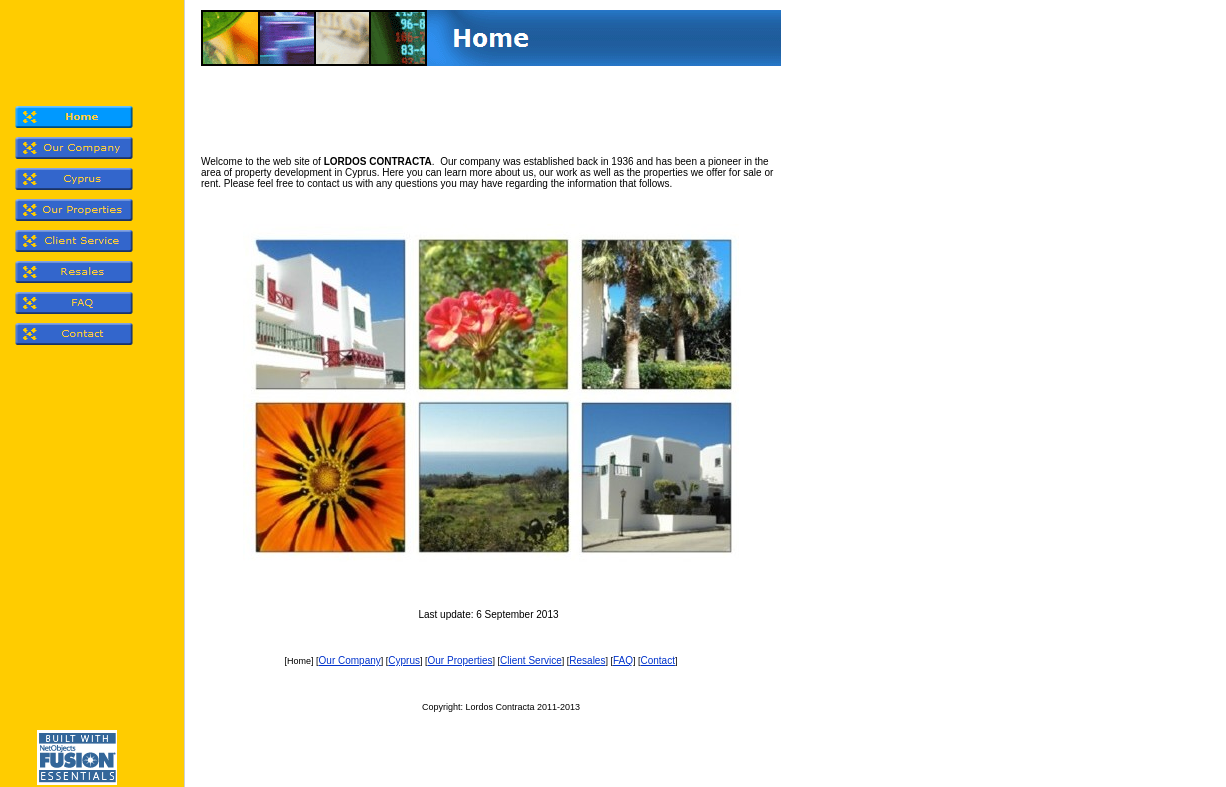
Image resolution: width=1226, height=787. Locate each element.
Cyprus (404, 660)
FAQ (623, 660)
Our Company (350, 660)
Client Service (531, 660)
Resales (587, 660)
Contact (657, 660)
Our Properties (460, 660)
